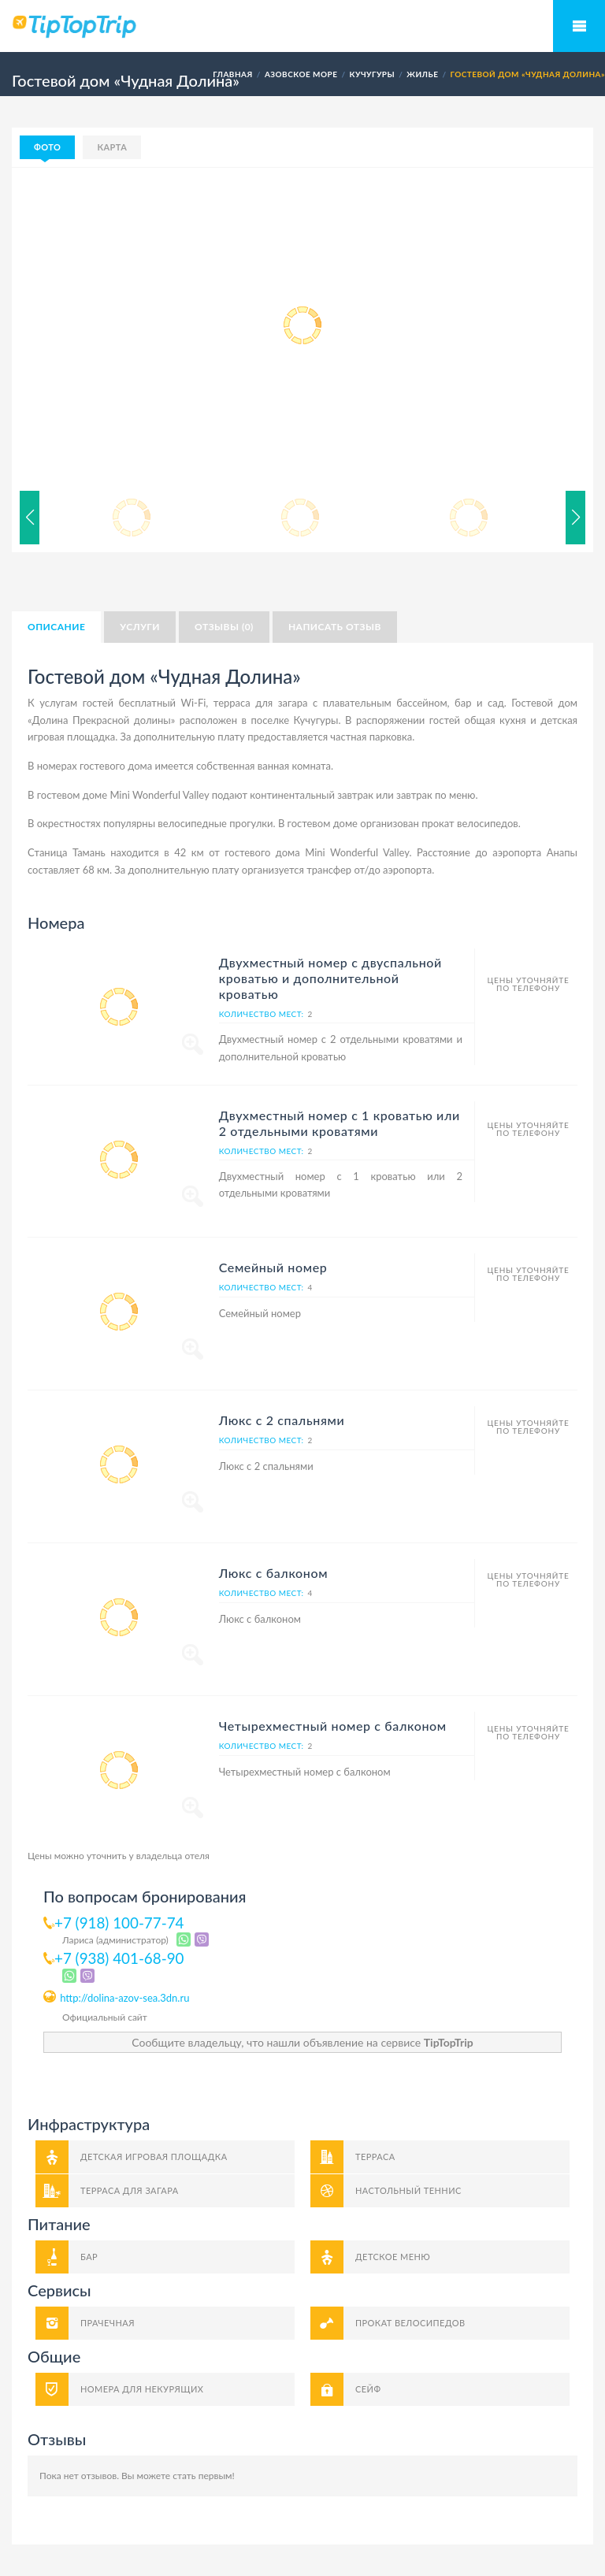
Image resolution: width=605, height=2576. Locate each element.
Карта (112, 147)
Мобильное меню (579, 26)
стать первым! (204, 2475)
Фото (47, 147)
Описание (56, 627)
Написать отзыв (334, 627)
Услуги (140, 627)
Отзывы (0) (224, 627)
